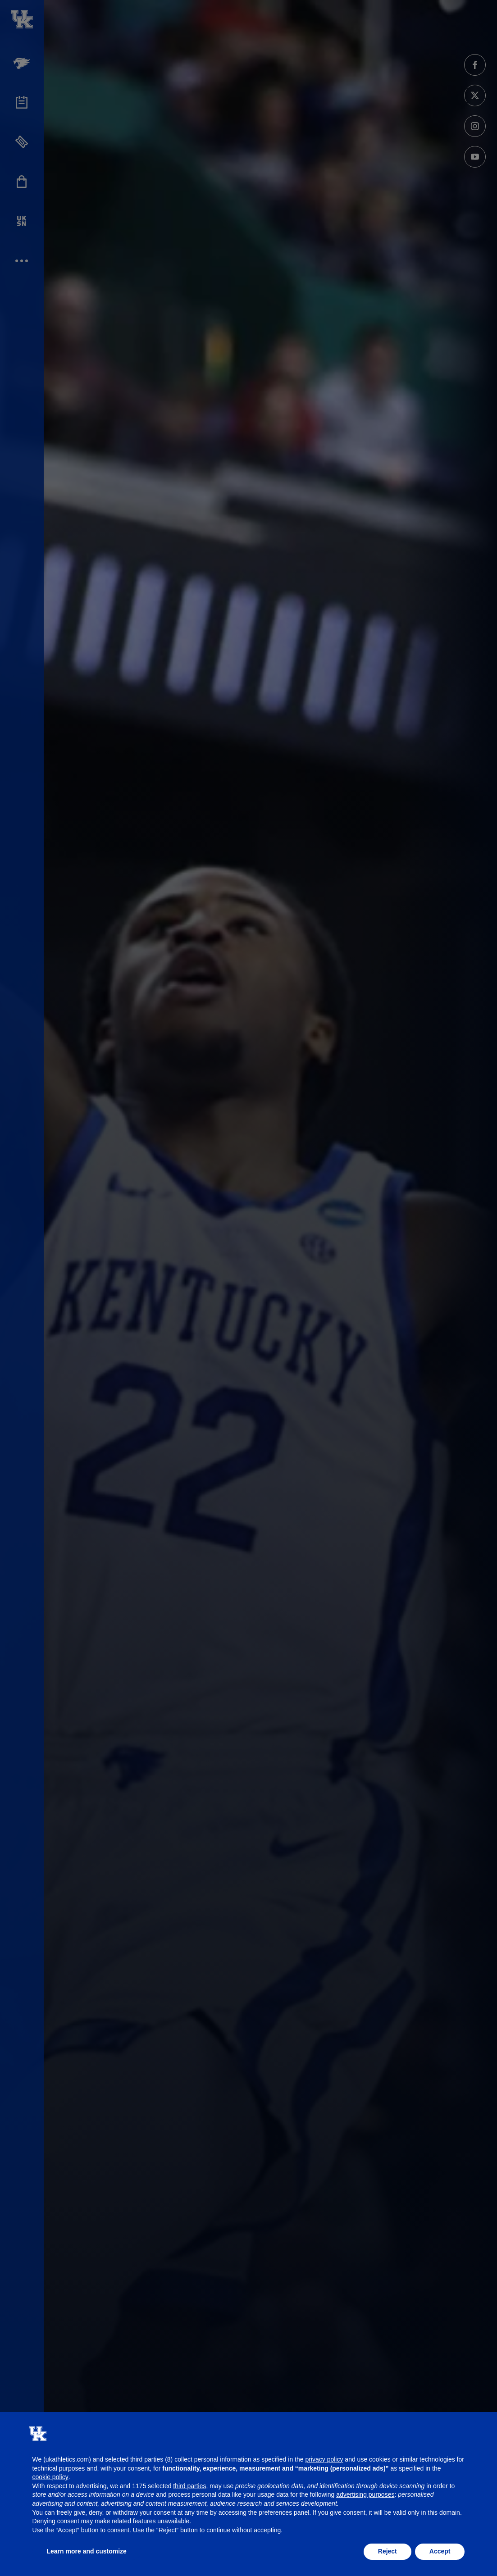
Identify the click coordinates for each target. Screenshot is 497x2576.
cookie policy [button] (50, 2476)
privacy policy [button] (324, 2459)
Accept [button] (440, 2551)
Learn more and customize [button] (87, 2551)
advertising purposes (365, 2494)
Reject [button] (387, 2551)
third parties (189, 2486)
